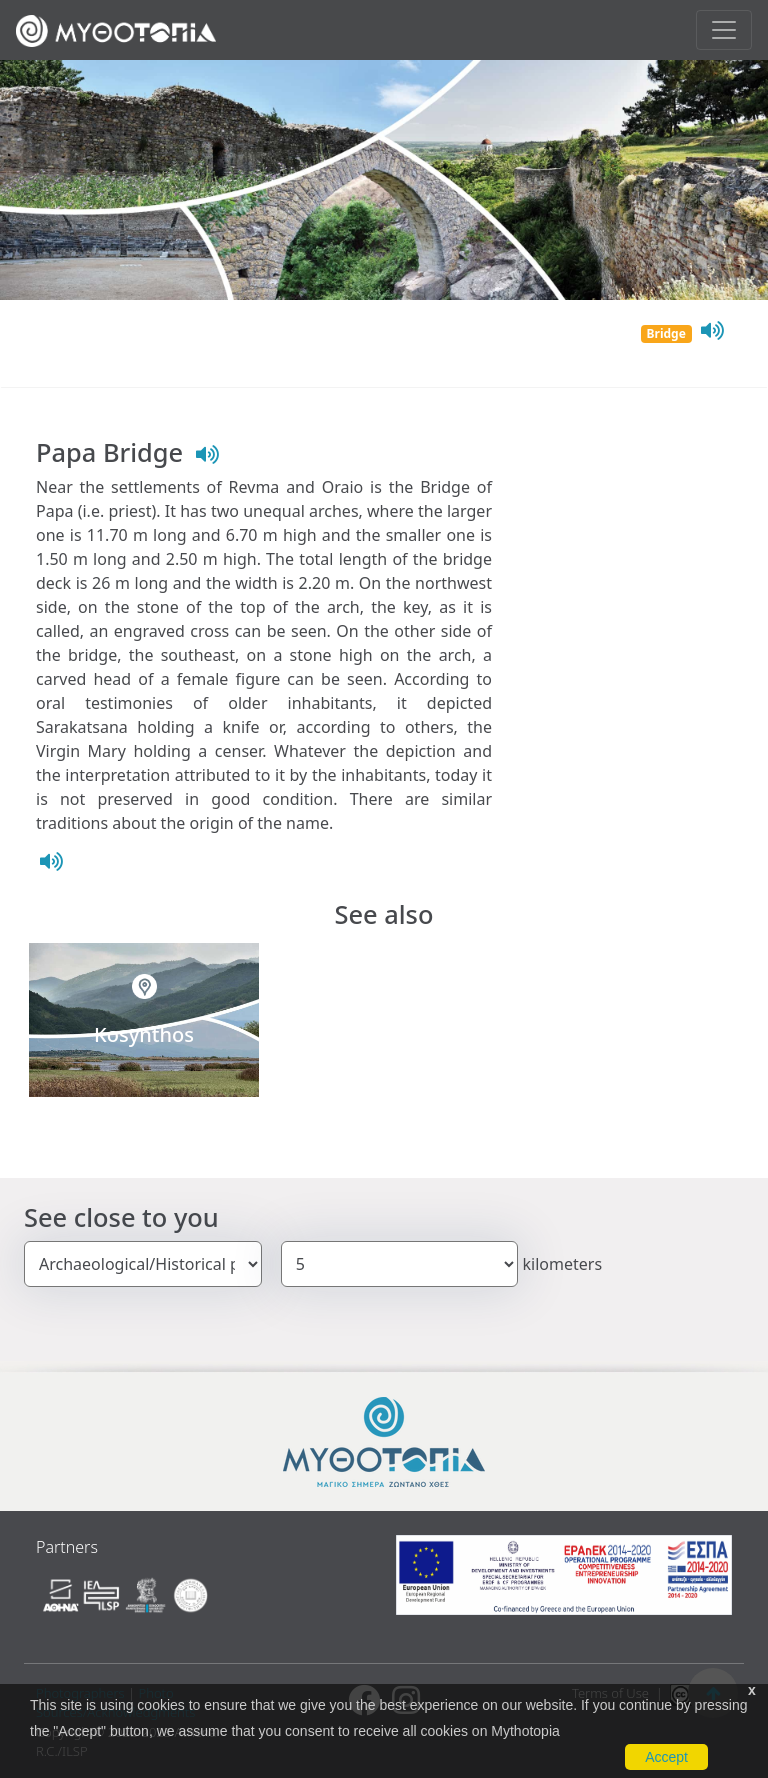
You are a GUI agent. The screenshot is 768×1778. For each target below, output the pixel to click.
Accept (666, 1757)
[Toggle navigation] (724, 30)
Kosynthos (144, 1034)
